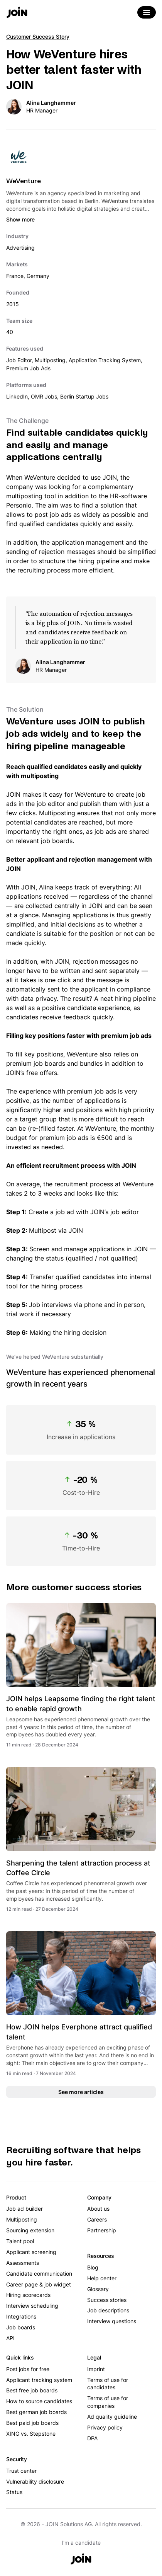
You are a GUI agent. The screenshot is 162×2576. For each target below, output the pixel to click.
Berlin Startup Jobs (84, 396)
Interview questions (111, 2321)
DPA (92, 2438)
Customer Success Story (37, 36)
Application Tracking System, (105, 360)
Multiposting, (52, 360)
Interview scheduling (32, 2305)
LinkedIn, (18, 396)
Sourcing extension (30, 2230)
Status (14, 2492)
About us (98, 2208)
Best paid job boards (32, 2422)
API (10, 2338)
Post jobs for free (27, 2369)
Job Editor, (20, 360)
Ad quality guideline (112, 2416)
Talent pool (20, 2241)
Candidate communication (39, 2273)
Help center (101, 2278)
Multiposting (21, 2219)
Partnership (101, 2230)
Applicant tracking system (39, 2380)
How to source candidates (39, 2401)
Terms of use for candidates (107, 2384)
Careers (97, 2219)
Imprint (96, 2369)
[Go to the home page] (17, 13)
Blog (92, 2267)
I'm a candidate (81, 2542)
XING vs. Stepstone (31, 2433)
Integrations (21, 2316)
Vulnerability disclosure (35, 2481)
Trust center (21, 2470)
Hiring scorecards (28, 2294)
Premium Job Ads (28, 368)
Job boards (20, 2327)
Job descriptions (108, 2310)
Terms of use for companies (107, 2402)
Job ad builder (24, 2208)
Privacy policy (105, 2427)
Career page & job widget (38, 2284)
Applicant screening (31, 2252)
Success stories (107, 2300)
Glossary (98, 2289)
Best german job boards (36, 2412)
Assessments (22, 2262)
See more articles (81, 2092)
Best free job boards (31, 2390)
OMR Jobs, (45, 396)
